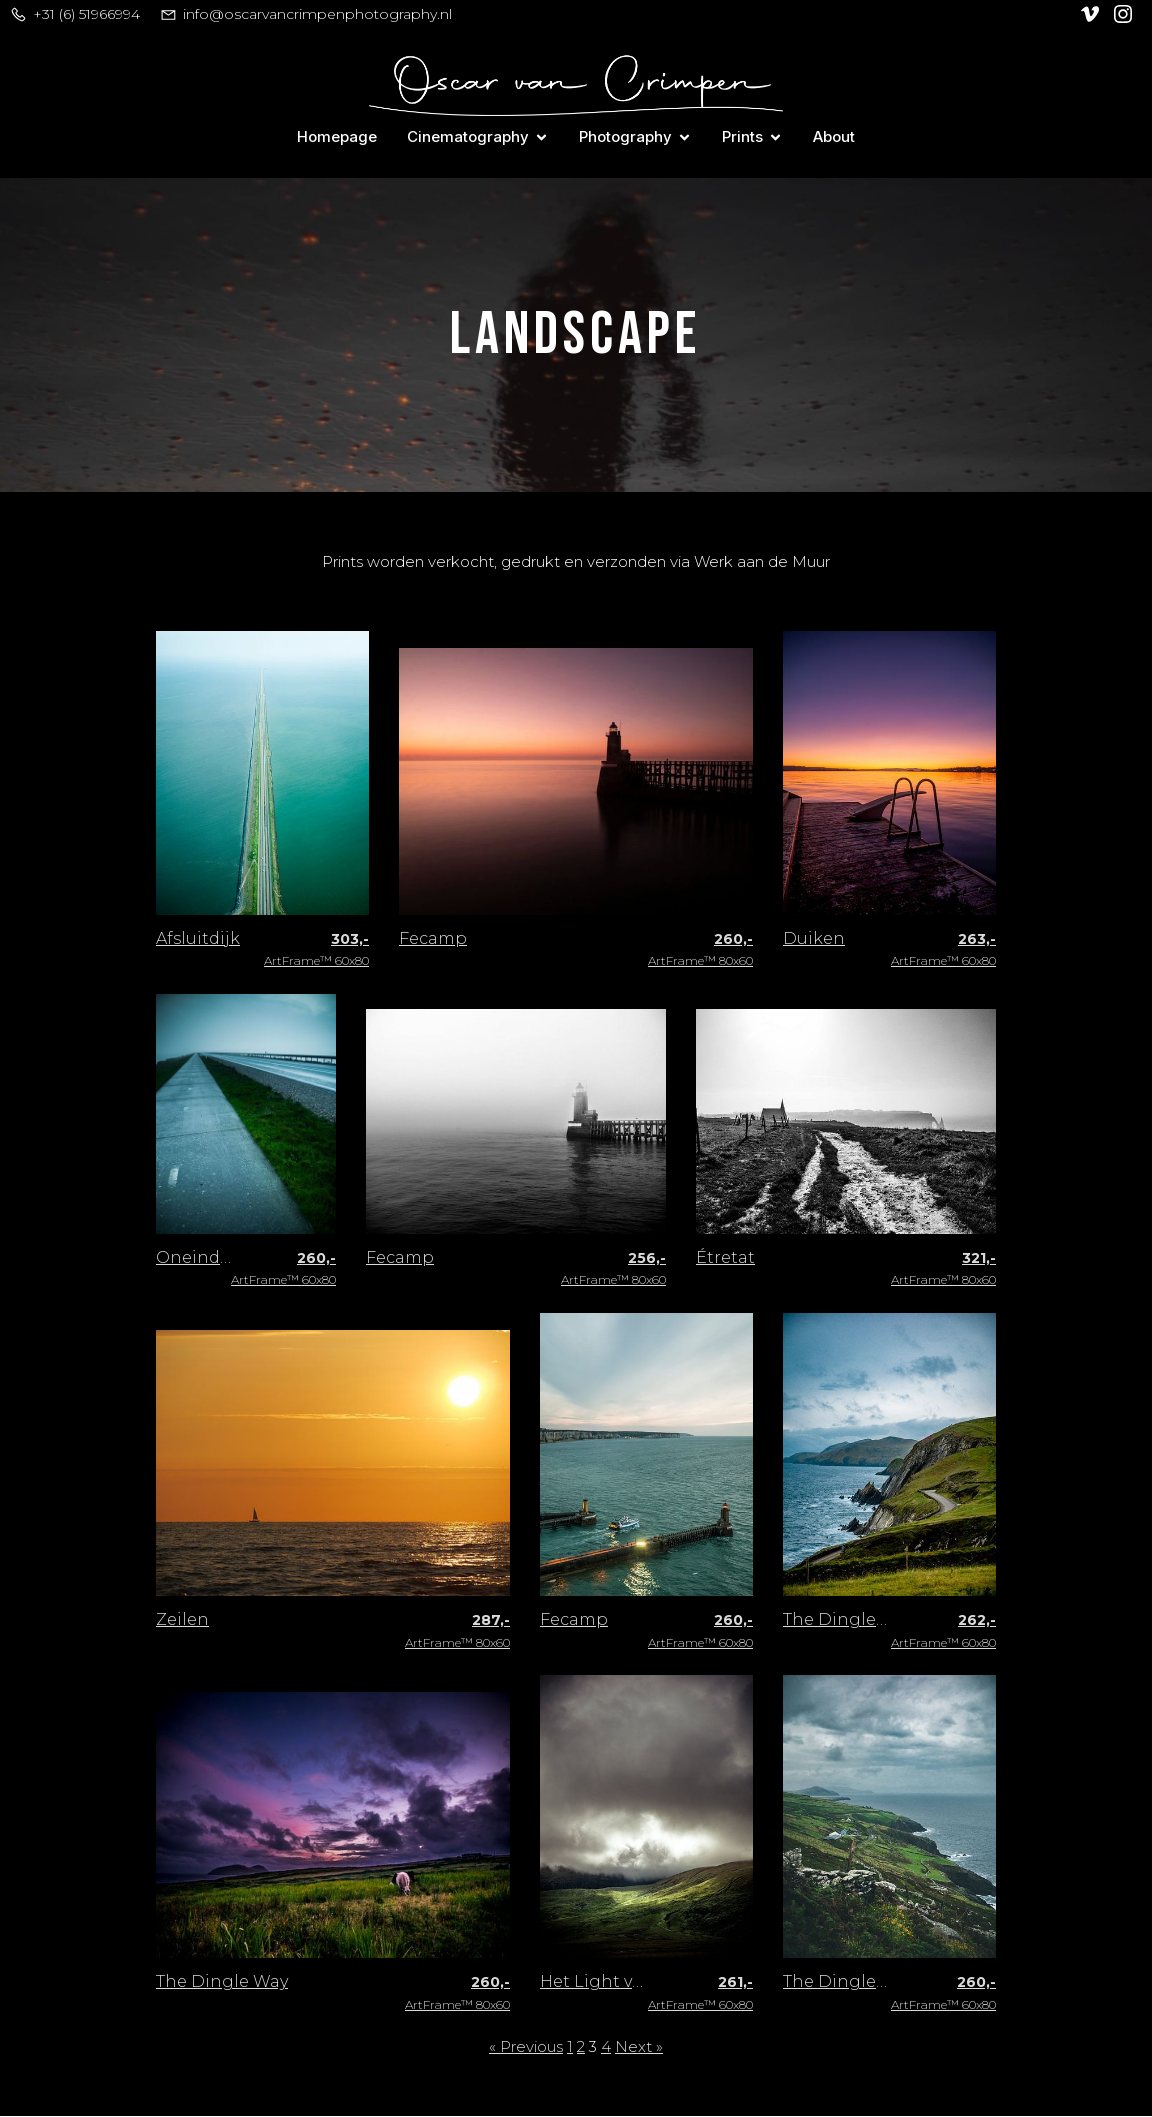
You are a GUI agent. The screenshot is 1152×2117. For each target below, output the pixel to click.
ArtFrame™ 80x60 (700, 951)
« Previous (526, 2047)
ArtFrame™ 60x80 (316, 951)
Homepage (337, 137)
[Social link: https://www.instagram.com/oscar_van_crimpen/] (1125, 14)
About (834, 137)
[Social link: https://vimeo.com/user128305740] (1092, 14)
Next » (639, 2047)
